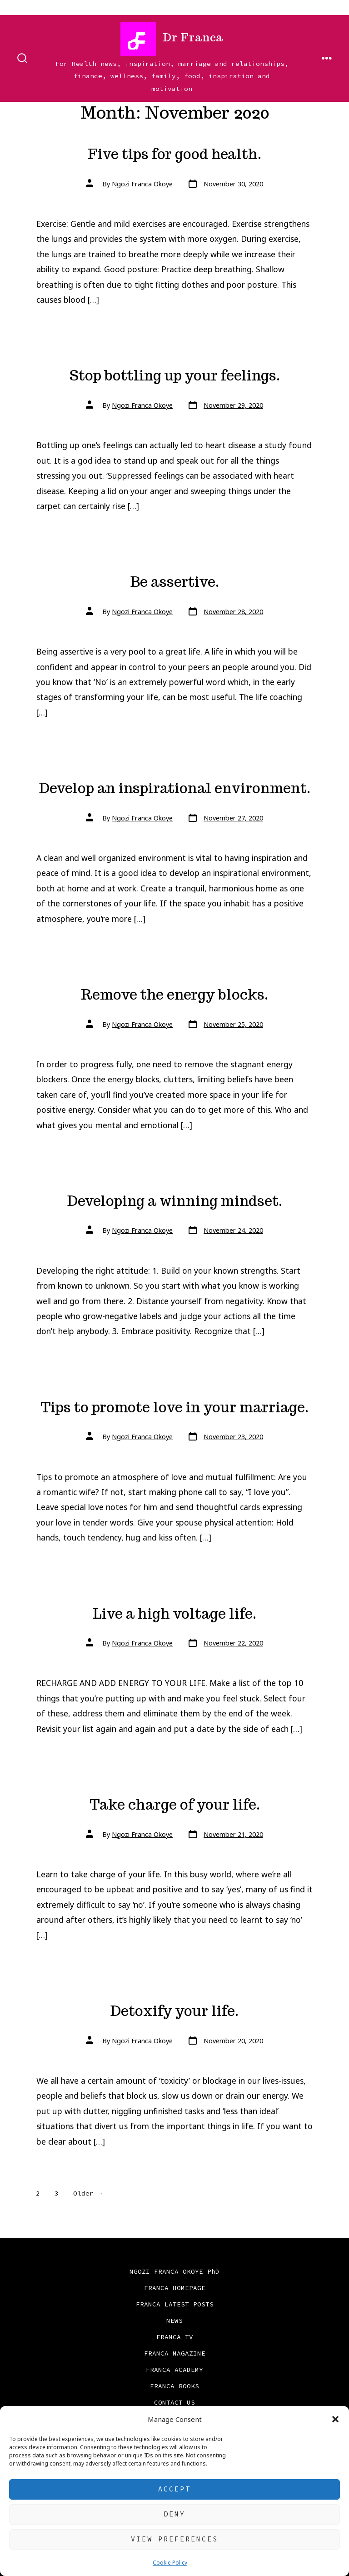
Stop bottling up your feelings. (175, 375)
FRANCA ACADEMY (174, 2370)
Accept (174, 2489)
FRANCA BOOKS (174, 2386)
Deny (174, 2514)
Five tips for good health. (174, 154)
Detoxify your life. (174, 2011)
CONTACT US (174, 2402)
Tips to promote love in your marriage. (174, 1407)
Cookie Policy (170, 2562)
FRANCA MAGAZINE (174, 2353)
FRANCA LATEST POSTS (175, 2304)
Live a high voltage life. (174, 1614)
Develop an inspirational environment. (174, 788)
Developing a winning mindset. (174, 1201)
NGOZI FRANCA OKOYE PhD (174, 2271)
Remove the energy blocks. (174, 994)
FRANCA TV (174, 2337)
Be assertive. (174, 582)
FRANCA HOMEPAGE (174, 2288)
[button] (335, 2419)
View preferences (174, 2539)
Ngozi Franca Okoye (142, 184)
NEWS (174, 2320)
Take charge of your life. (175, 1805)
